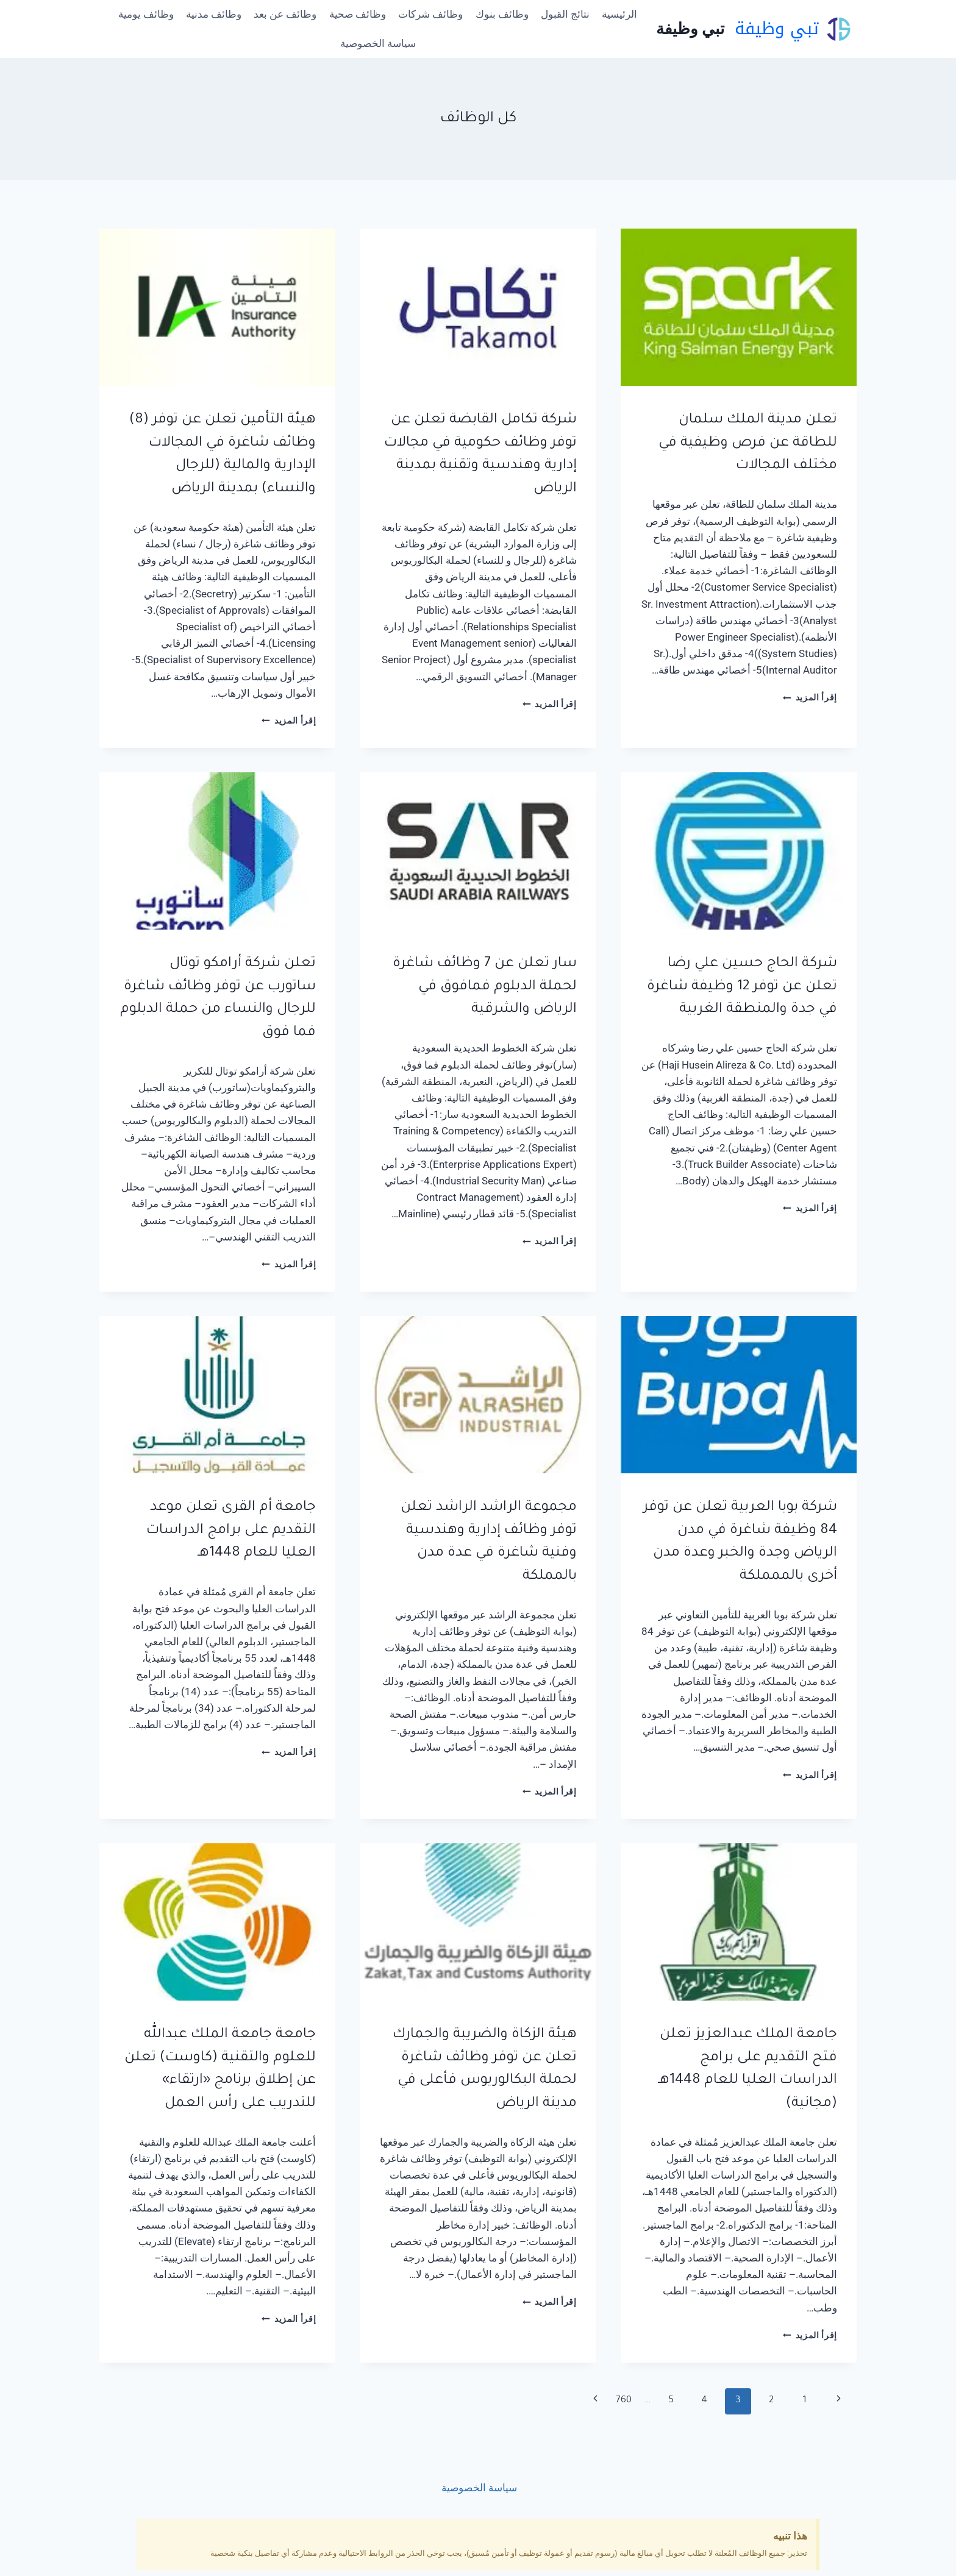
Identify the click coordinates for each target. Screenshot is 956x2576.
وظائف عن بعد (285, 14)
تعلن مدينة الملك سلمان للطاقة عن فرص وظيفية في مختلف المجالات (747, 443)
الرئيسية (619, 14)
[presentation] (739, 307)
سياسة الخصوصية (378, 43)
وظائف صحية (357, 14)
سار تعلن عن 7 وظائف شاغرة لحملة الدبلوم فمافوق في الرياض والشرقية (485, 986)
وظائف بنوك (502, 14)
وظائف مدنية (213, 14)
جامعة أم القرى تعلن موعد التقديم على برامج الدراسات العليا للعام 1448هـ (231, 1530)
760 (624, 2401)
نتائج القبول (565, 14)
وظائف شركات (430, 14)
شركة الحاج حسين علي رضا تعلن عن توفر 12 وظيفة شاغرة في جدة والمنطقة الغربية (742, 986)
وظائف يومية (146, 14)
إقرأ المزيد (810, 697)
